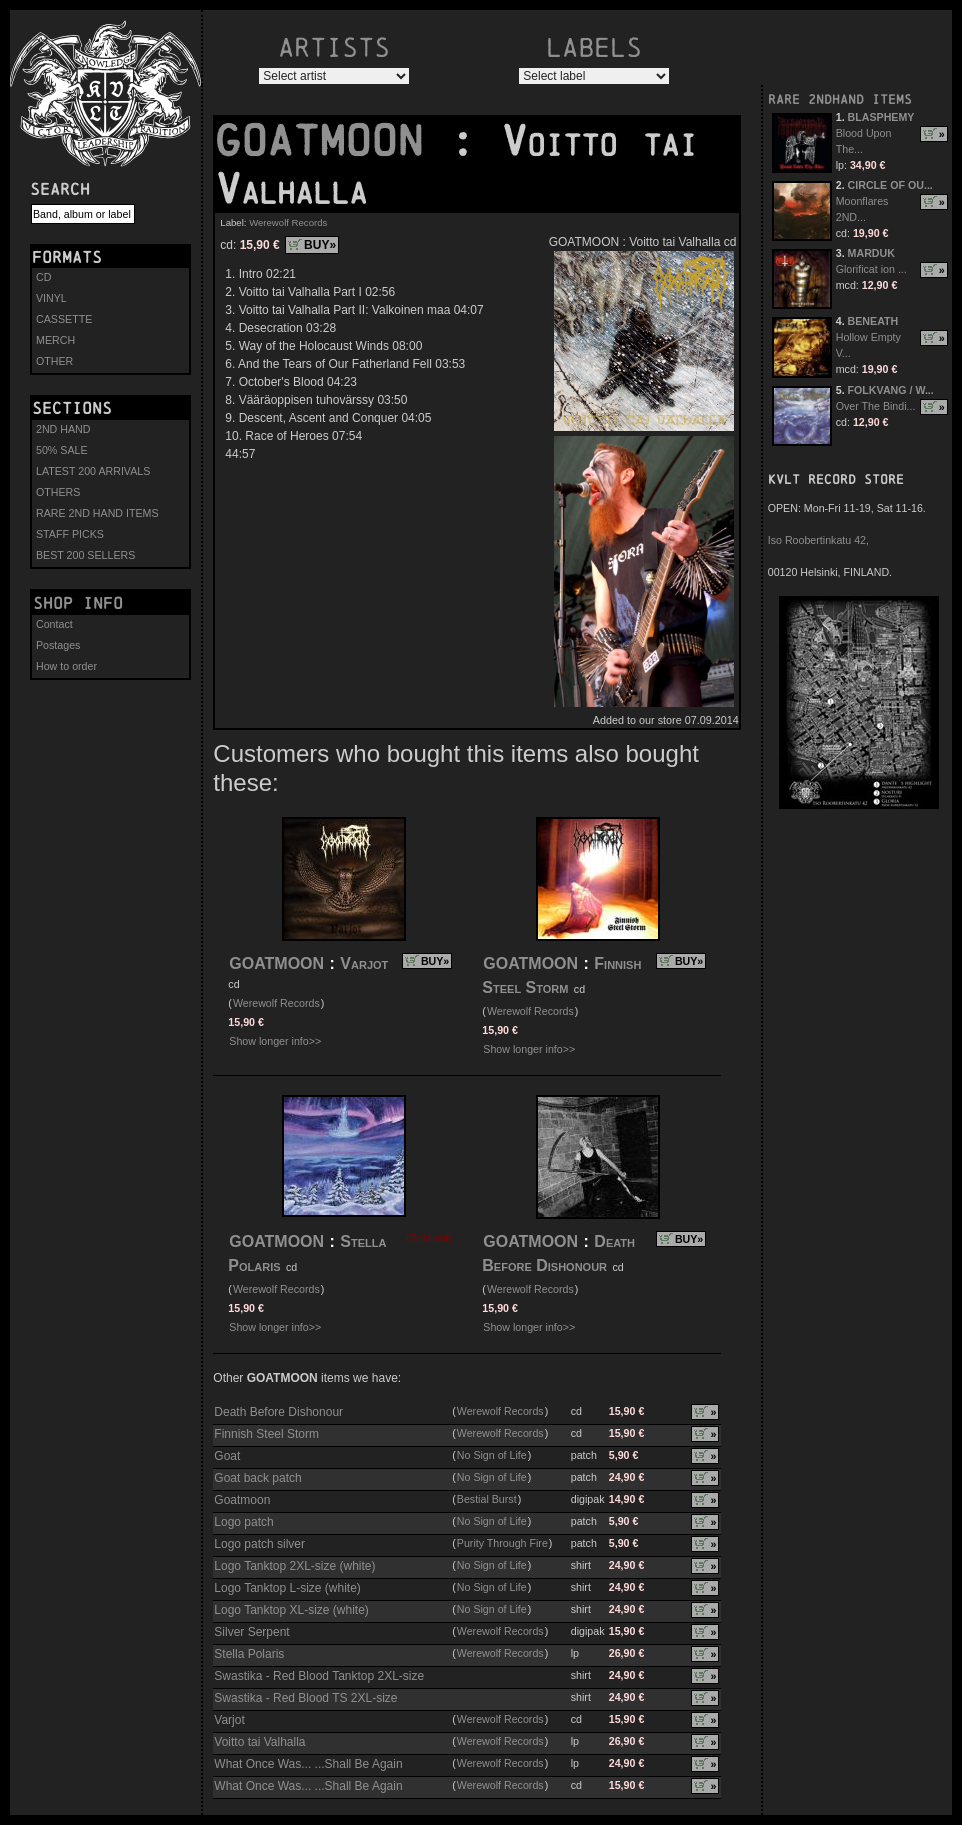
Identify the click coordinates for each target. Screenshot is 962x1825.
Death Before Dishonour (278, 1412)
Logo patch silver (259, 1544)
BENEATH (873, 321)
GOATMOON (332, 141)
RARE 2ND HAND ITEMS (97, 513)
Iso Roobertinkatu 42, (818, 540)
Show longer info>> (275, 1041)
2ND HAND (63, 429)
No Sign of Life (492, 1455)
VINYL (51, 298)
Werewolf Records (288, 222)
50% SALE (62, 450)
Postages (58, 645)
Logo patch (243, 1522)
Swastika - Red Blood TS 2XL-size (305, 1698)
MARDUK (871, 253)
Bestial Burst (487, 1499)
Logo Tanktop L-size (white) (287, 1588)
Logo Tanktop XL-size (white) (291, 1610)
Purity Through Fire (502, 1543)
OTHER (54, 361)
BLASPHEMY (881, 117)
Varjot (364, 963)
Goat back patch (257, 1478)
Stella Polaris (249, 1654)
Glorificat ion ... (871, 269)
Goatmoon (242, 1500)
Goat (227, 1456)
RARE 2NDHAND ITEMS (840, 99)
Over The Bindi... (876, 406)
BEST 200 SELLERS (85, 555)
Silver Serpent (251, 1632)
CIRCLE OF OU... (890, 185)
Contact (54, 624)
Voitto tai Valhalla (259, 1742)
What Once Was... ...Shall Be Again (308, 1764)
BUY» (320, 245)
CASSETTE (64, 319)
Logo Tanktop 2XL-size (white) (294, 1566)
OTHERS (58, 492)
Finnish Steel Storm (266, 1434)
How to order (66, 666)
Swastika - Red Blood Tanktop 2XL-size (319, 1676)
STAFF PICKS (70, 534)
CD (43, 277)
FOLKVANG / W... (891, 390)
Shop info (78, 603)
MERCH (55, 340)
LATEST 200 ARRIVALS (93, 471)
